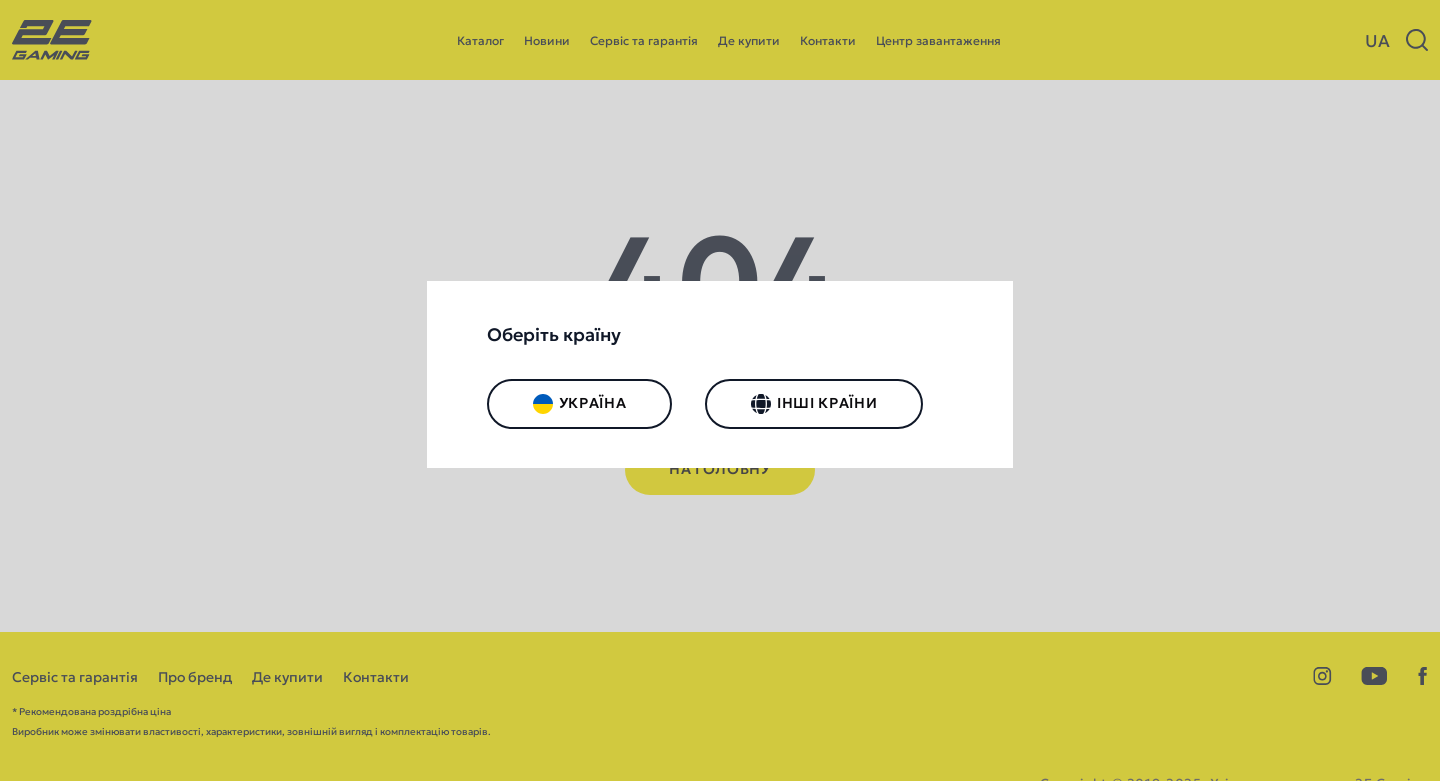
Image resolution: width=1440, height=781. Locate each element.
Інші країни (814, 404)
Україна (580, 404)
